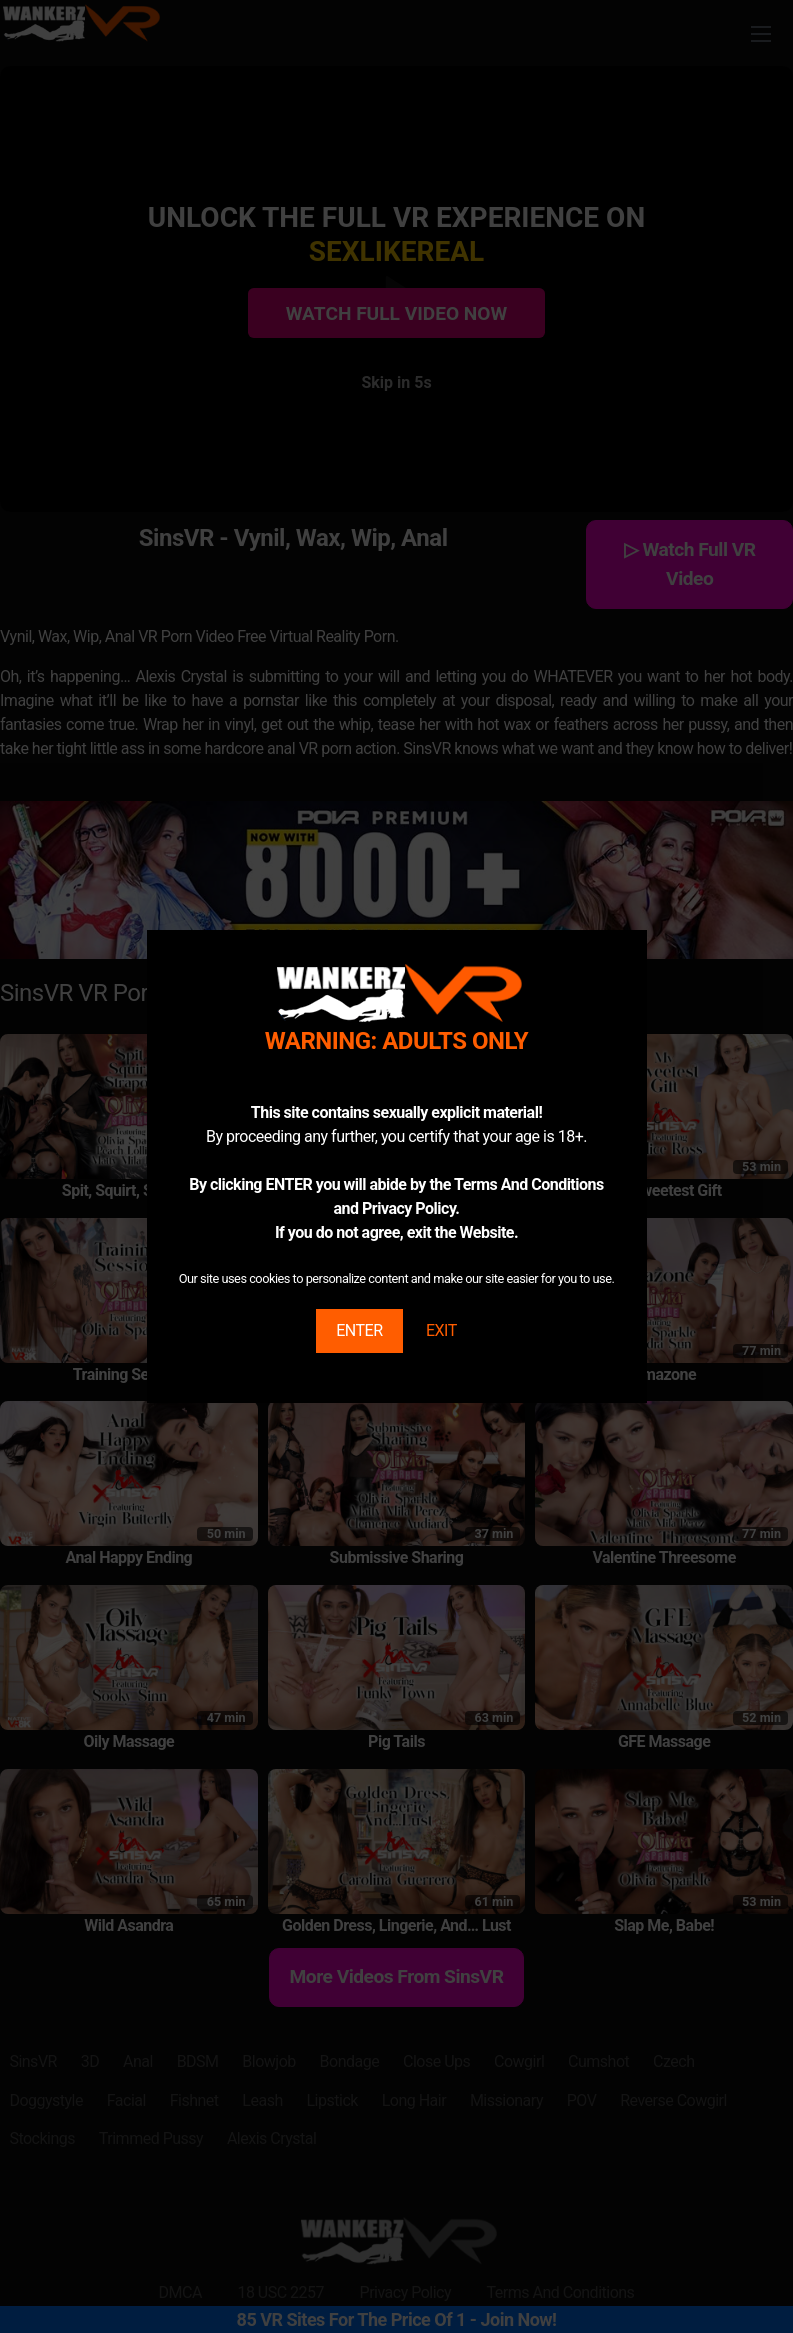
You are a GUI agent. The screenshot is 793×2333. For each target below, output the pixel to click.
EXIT (441, 1330)
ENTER (359, 1330)
